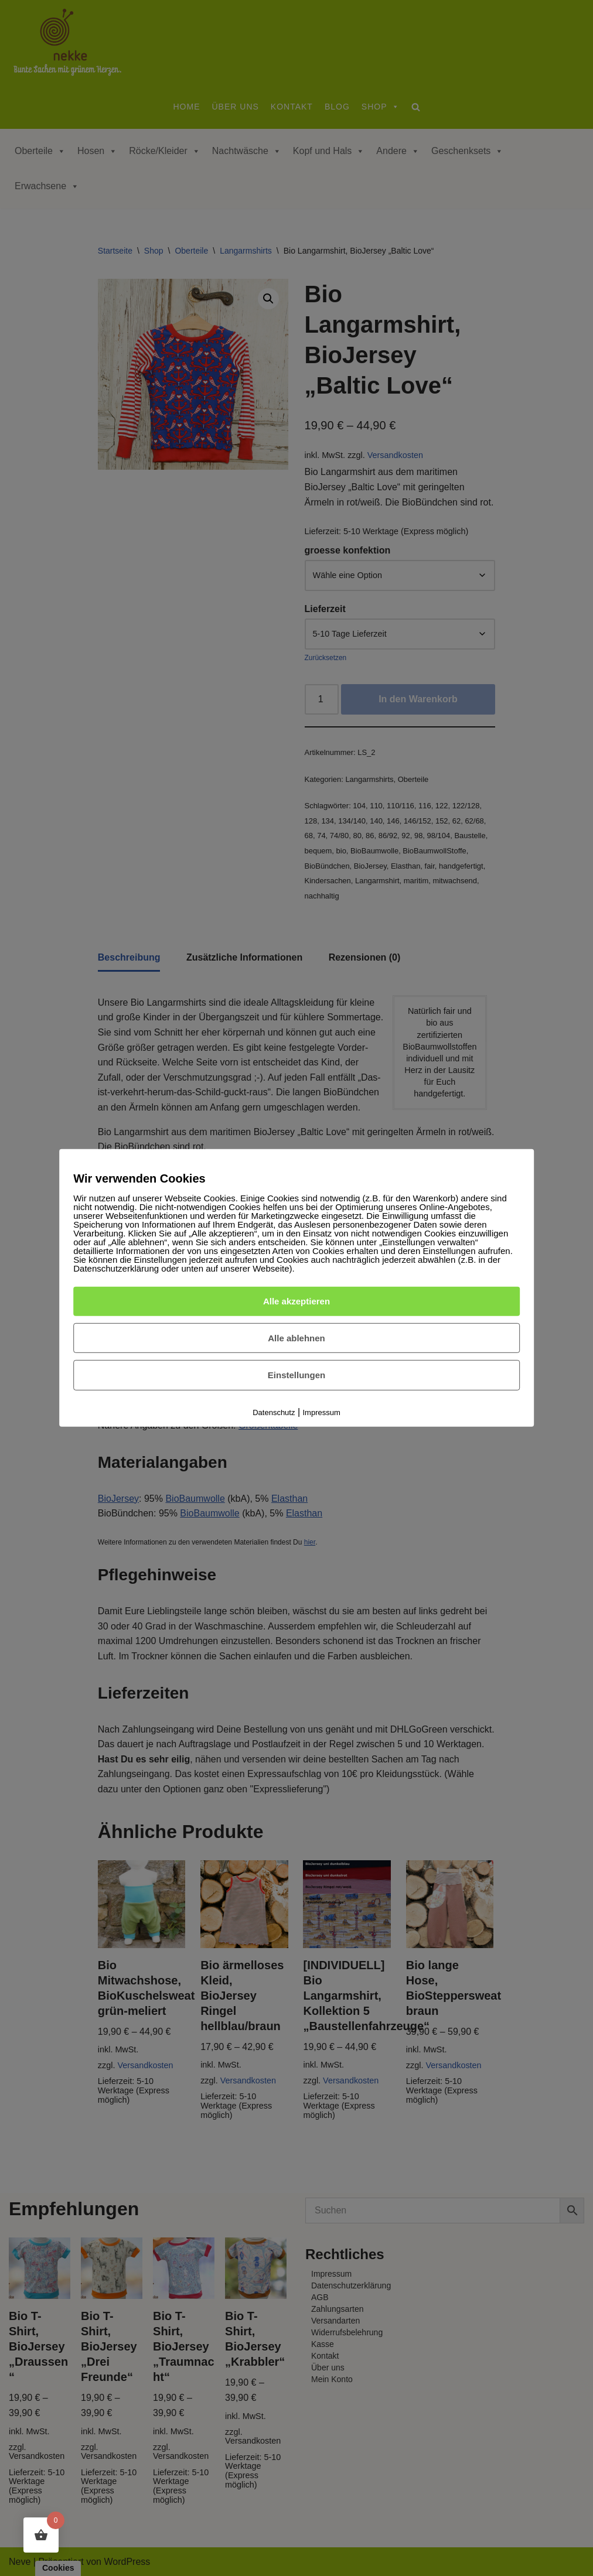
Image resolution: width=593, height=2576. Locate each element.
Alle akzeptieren (296, 1301)
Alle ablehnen (296, 1337)
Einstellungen (296, 1375)
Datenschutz (274, 1412)
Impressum (321, 1412)
